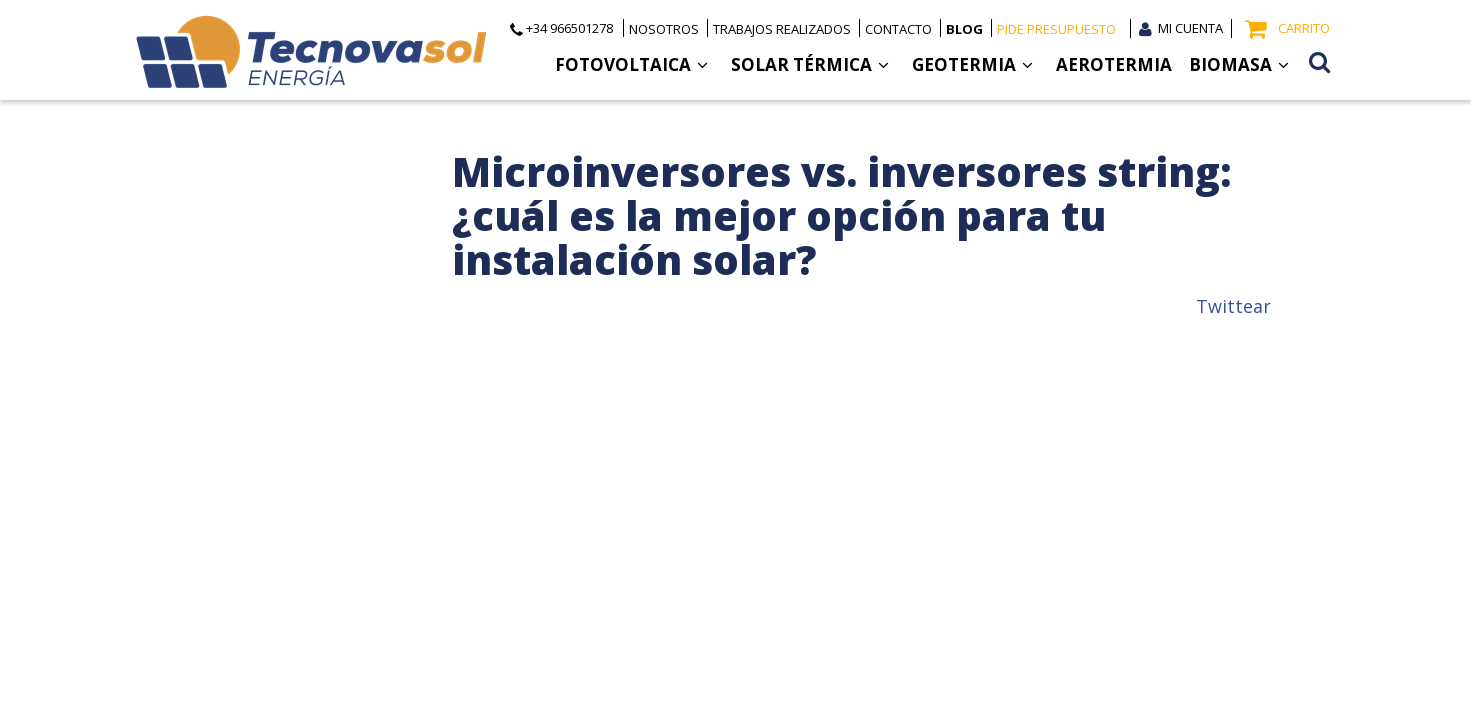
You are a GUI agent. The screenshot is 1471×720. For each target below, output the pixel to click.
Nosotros (664, 28)
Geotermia (972, 65)
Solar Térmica (810, 65)
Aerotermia (1114, 65)
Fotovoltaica (631, 65)
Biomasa (1239, 65)
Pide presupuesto (1056, 28)
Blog (964, 28)
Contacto (898, 28)
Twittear (1233, 306)
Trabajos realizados (782, 28)
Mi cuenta (1190, 28)
